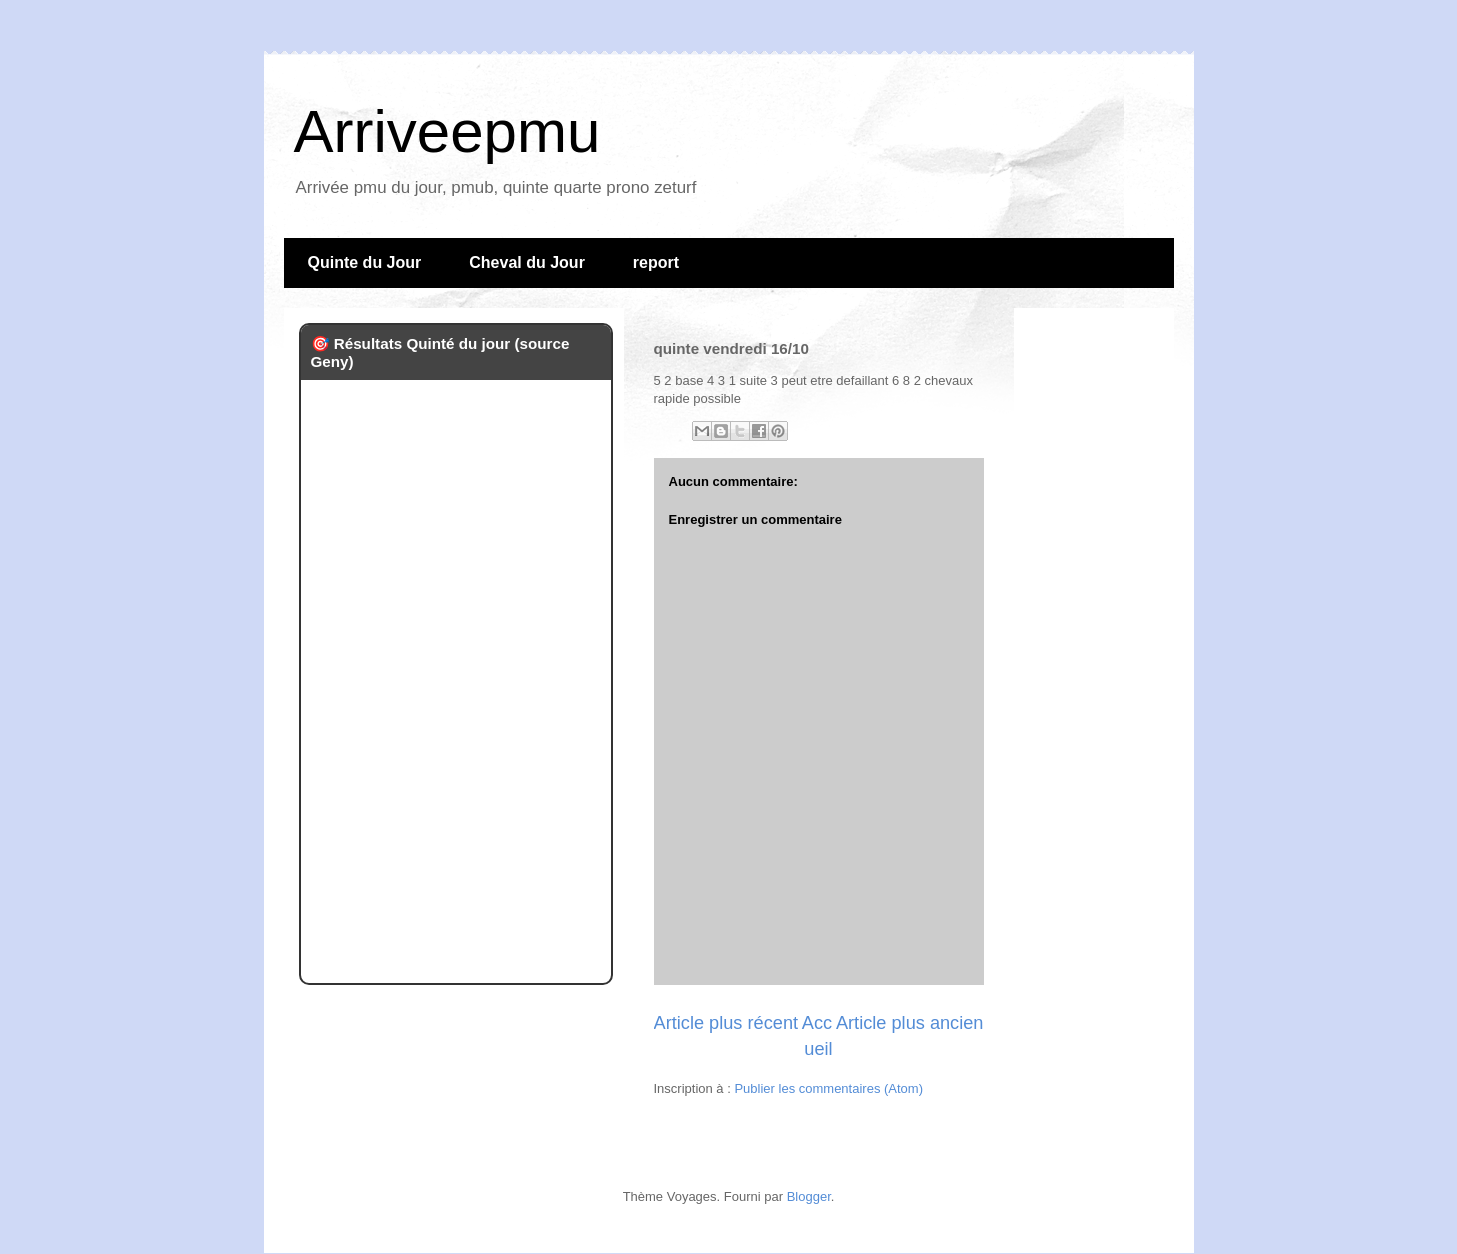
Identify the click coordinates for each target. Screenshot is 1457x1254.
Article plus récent (726, 1023)
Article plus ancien (910, 1023)
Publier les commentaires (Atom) (828, 1088)
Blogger (809, 1196)
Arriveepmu (447, 131)
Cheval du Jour (527, 262)
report (656, 262)
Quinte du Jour (365, 262)
